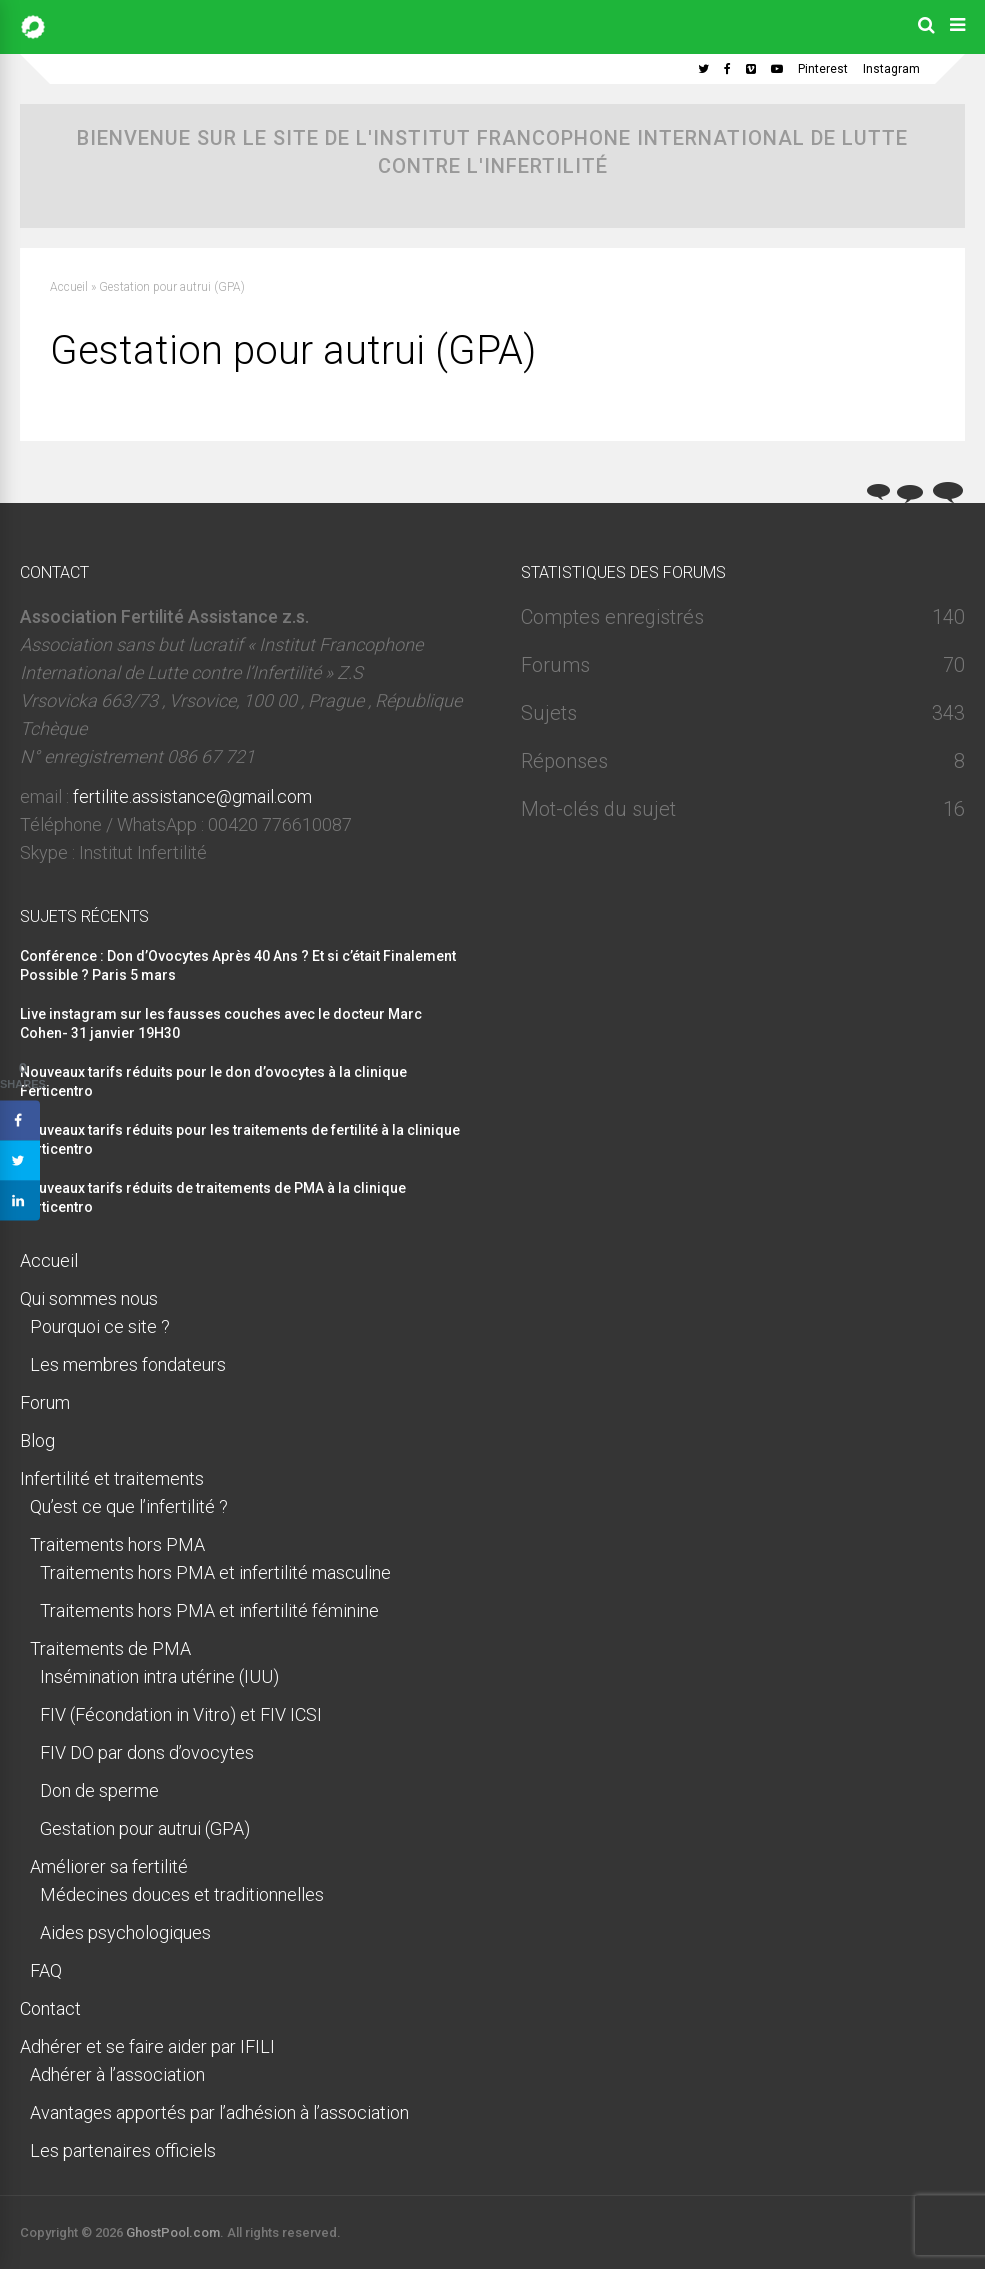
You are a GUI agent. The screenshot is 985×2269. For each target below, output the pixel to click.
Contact (50, 2008)
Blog (37, 1440)
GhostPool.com (173, 2232)
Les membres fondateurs (128, 1364)
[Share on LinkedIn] (20, 1201)
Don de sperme (99, 1790)
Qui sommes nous (89, 1298)
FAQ (46, 1970)
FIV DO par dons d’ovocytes (147, 1752)
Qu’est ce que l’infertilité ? (129, 1506)
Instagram (891, 69)
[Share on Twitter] (20, 1161)
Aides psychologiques (125, 1932)
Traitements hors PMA (117, 1544)
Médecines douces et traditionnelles (182, 1894)
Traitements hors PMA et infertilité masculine (215, 1572)
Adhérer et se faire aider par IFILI (147, 2046)
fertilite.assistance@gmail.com (192, 796)
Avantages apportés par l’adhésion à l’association (219, 2112)
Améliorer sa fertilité (109, 1866)
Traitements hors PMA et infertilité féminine (209, 1610)
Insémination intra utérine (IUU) (159, 1676)
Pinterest (823, 69)
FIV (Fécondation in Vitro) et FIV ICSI (181, 1714)
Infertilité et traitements (112, 1478)
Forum (45, 1402)
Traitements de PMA (110, 1648)
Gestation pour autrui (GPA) (145, 1828)
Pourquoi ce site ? (100, 1326)
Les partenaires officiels (123, 2150)
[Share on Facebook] (20, 1121)
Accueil (69, 287)
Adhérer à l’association (117, 2074)
